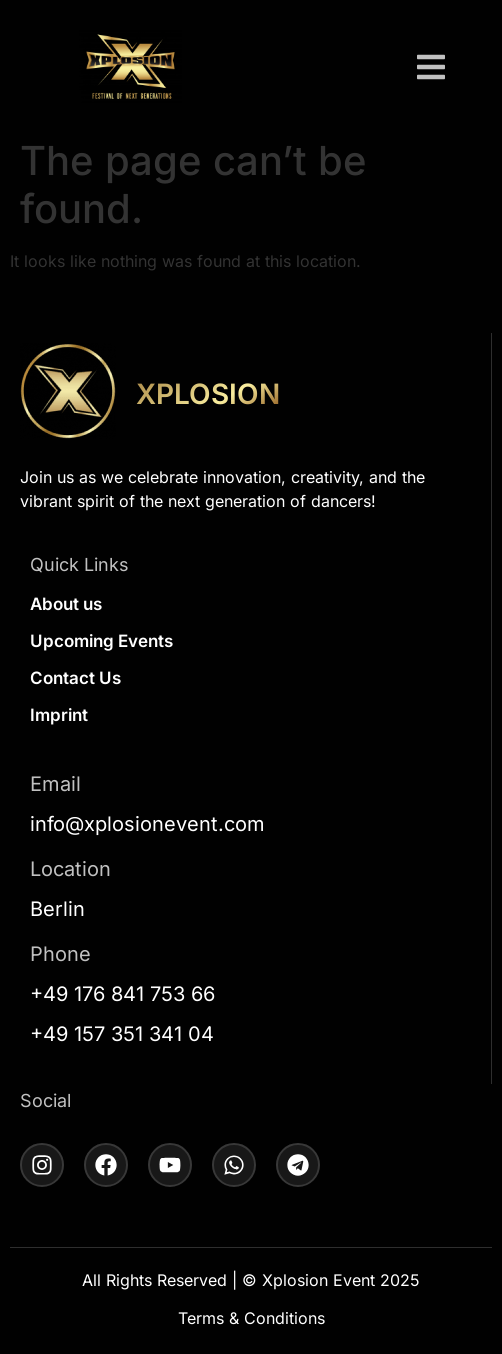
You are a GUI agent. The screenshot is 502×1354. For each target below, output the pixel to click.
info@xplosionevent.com (147, 824)
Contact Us (75, 678)
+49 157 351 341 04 (122, 1034)
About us (66, 604)
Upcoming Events (101, 641)
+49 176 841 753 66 (122, 994)
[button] (431, 70)
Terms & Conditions (251, 1318)
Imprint (59, 715)
